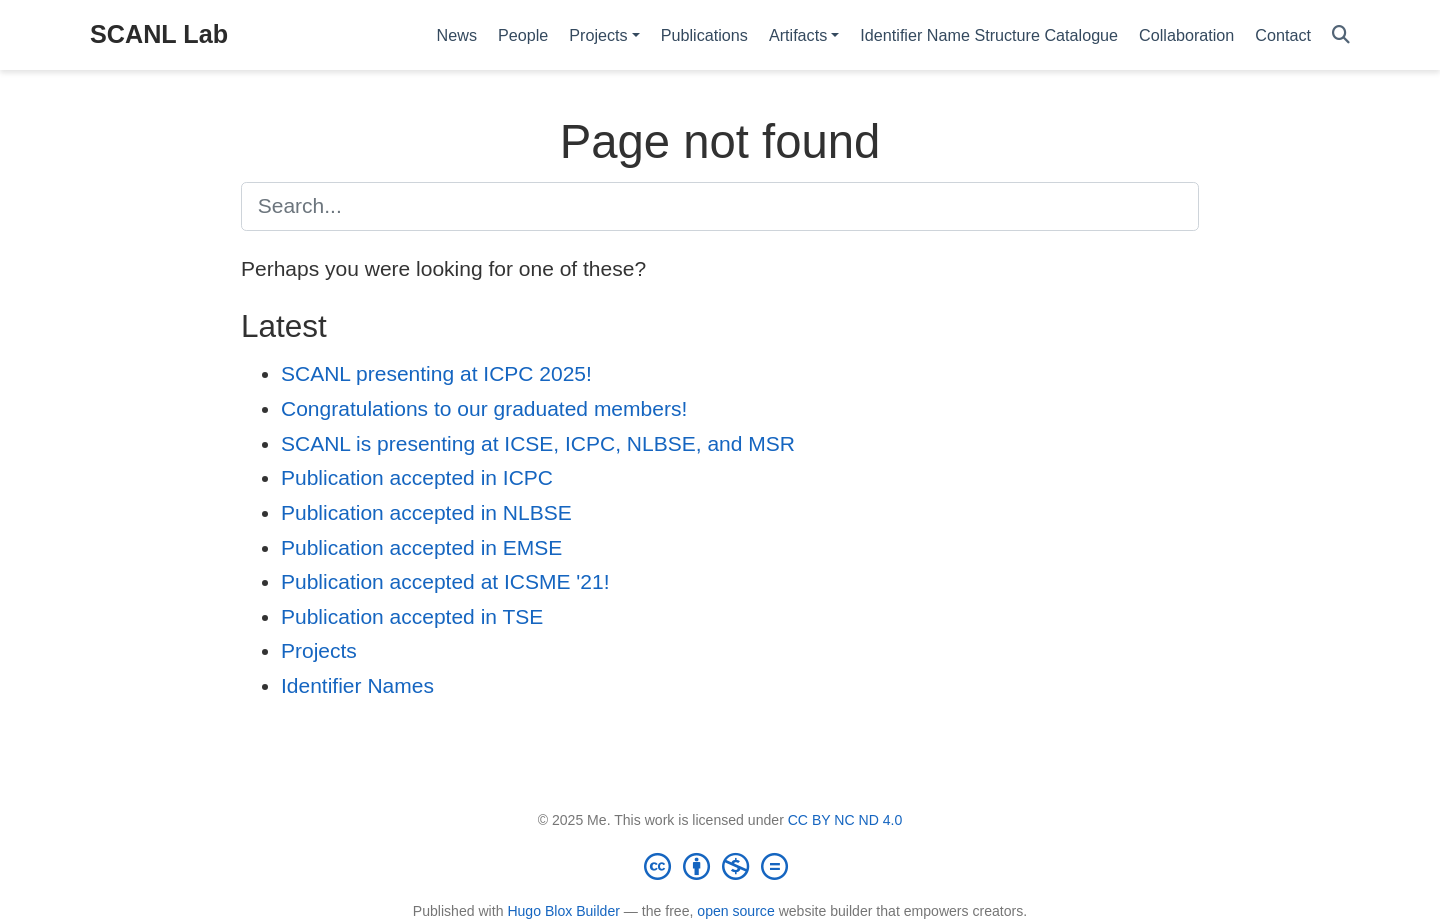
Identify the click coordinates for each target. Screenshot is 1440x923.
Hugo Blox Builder (563, 911)
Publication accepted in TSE (412, 616)
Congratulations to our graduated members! (484, 408)
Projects (319, 650)
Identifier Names (357, 685)
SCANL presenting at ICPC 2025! (436, 373)
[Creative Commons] (720, 866)
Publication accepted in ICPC (417, 477)
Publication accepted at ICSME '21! (445, 581)
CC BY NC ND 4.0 (845, 820)
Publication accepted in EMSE (421, 547)
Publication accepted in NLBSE (426, 512)
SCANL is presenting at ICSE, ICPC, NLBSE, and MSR (538, 443)
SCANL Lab (159, 34)
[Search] (1341, 35)
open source (735, 911)
